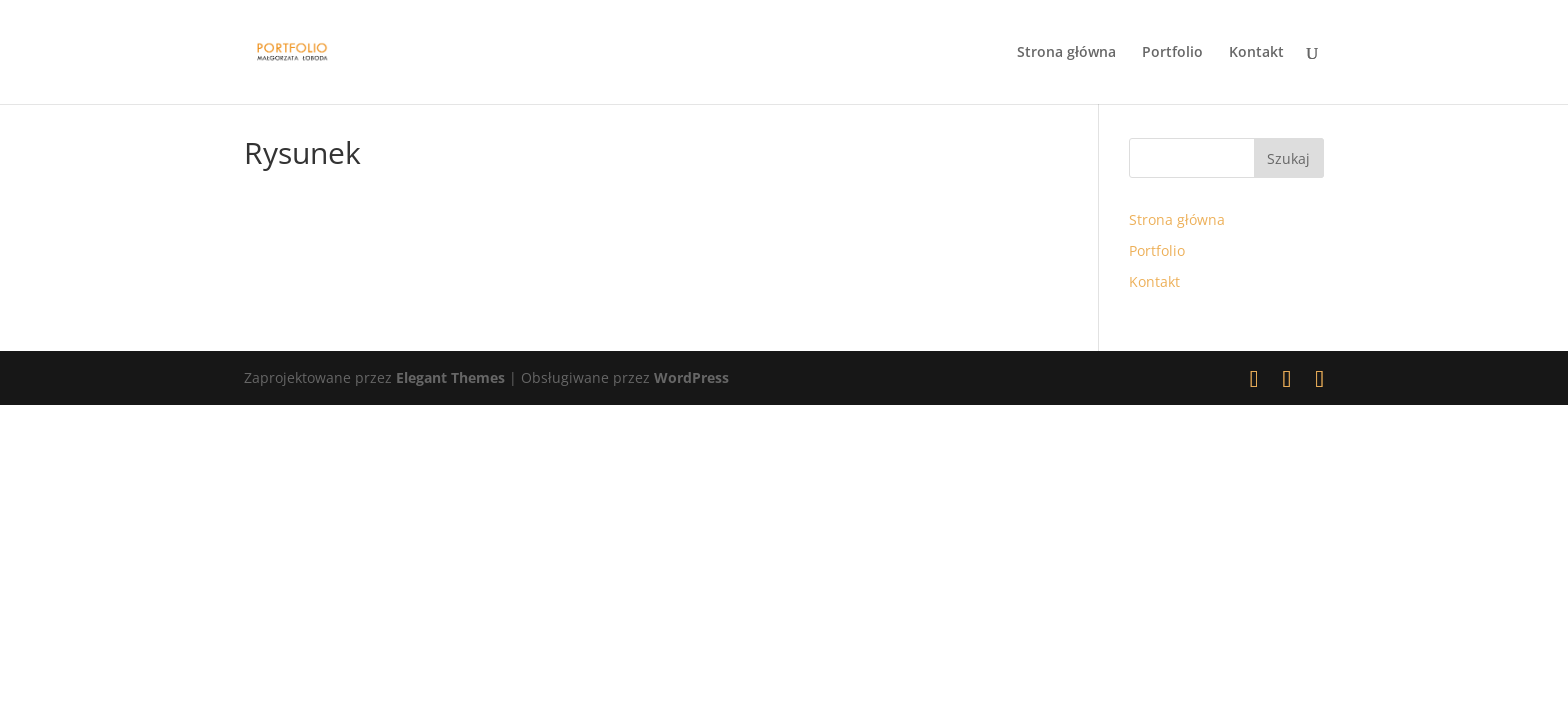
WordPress (691, 377)
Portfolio (1172, 53)
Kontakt (1256, 53)
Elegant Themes (450, 377)
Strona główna (1066, 53)
